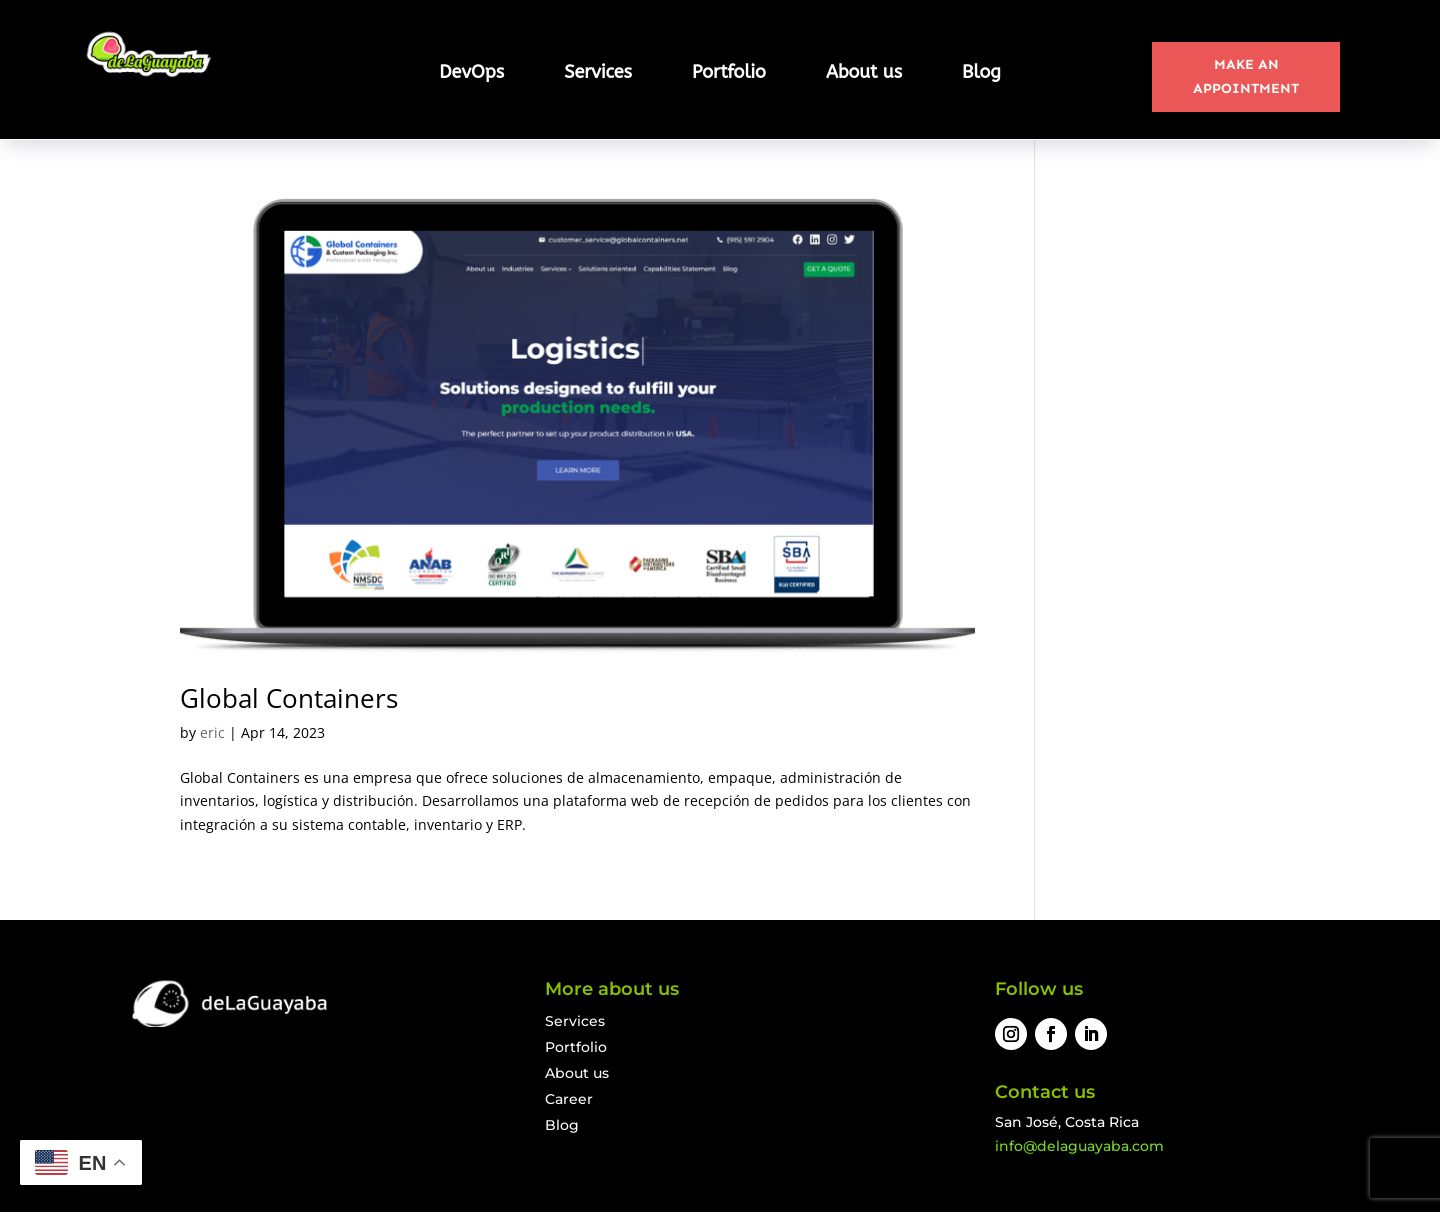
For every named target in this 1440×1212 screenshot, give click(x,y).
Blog (981, 74)
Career (569, 1099)
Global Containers (289, 698)
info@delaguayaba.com (1079, 1146)
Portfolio (729, 74)
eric (212, 732)
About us (864, 74)
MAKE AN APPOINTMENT (1246, 76)
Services (598, 74)
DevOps (471, 74)
